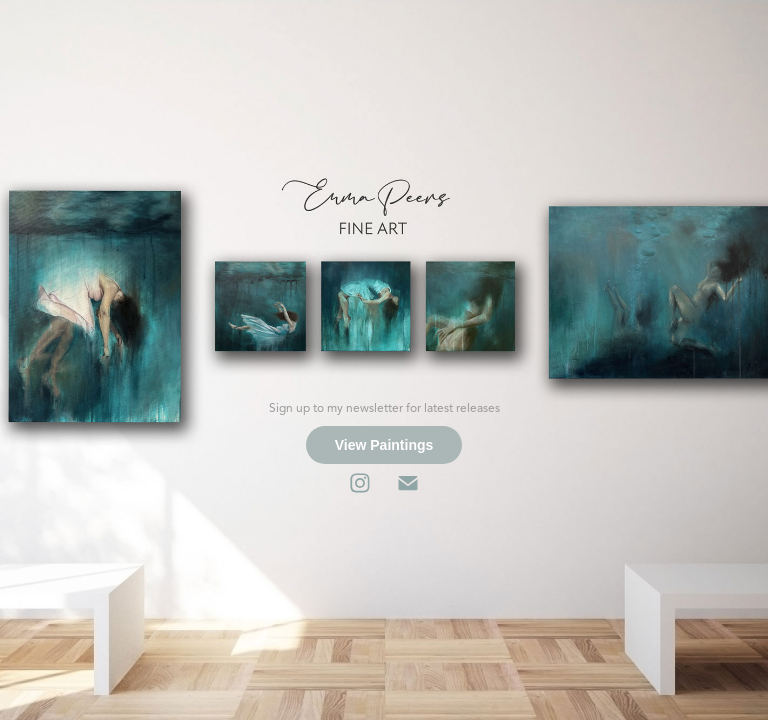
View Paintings (384, 445)
